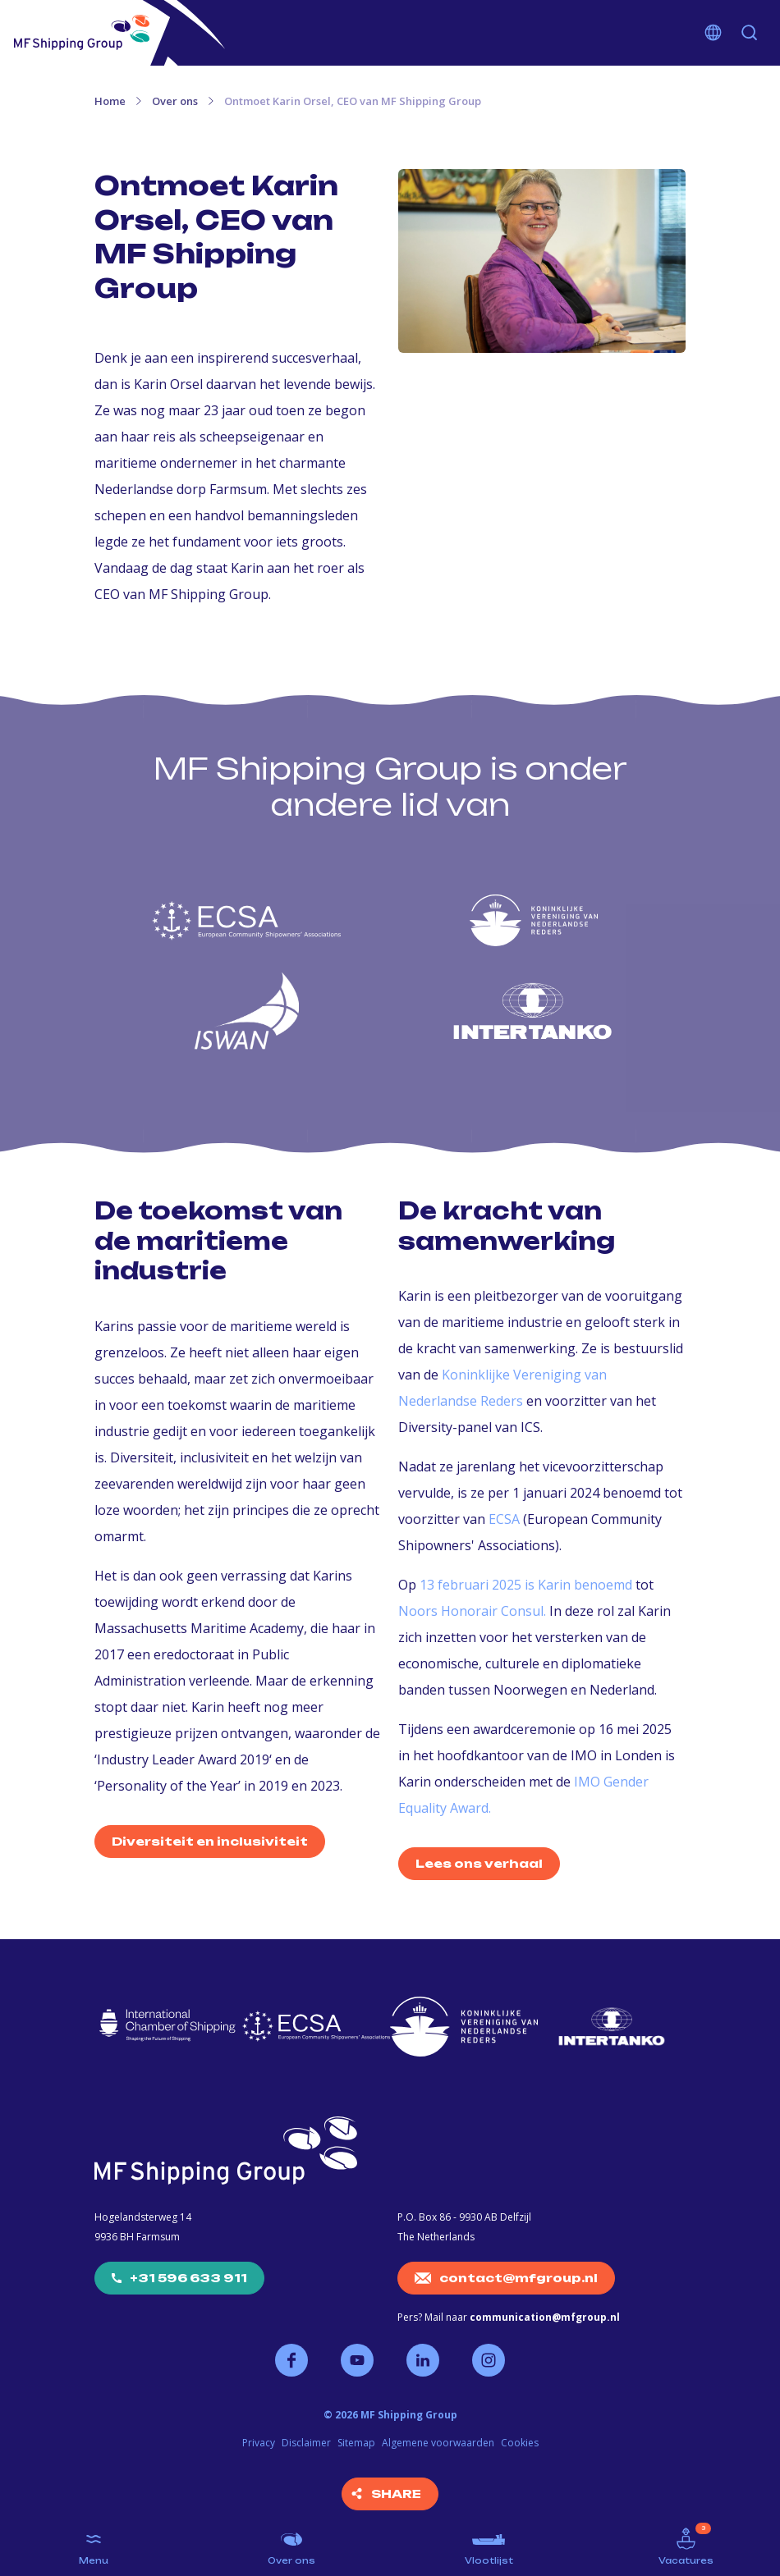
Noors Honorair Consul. (472, 1611)
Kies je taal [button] (713, 32)
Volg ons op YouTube (357, 2360)
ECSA (504, 1519)
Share (396, 2494)
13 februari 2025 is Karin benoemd (526, 1585)
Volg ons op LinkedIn (422, 2360)
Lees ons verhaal (479, 1863)
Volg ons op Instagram (488, 2360)
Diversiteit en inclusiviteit (210, 1841)
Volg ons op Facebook (291, 2360)
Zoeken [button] (749, 32)
